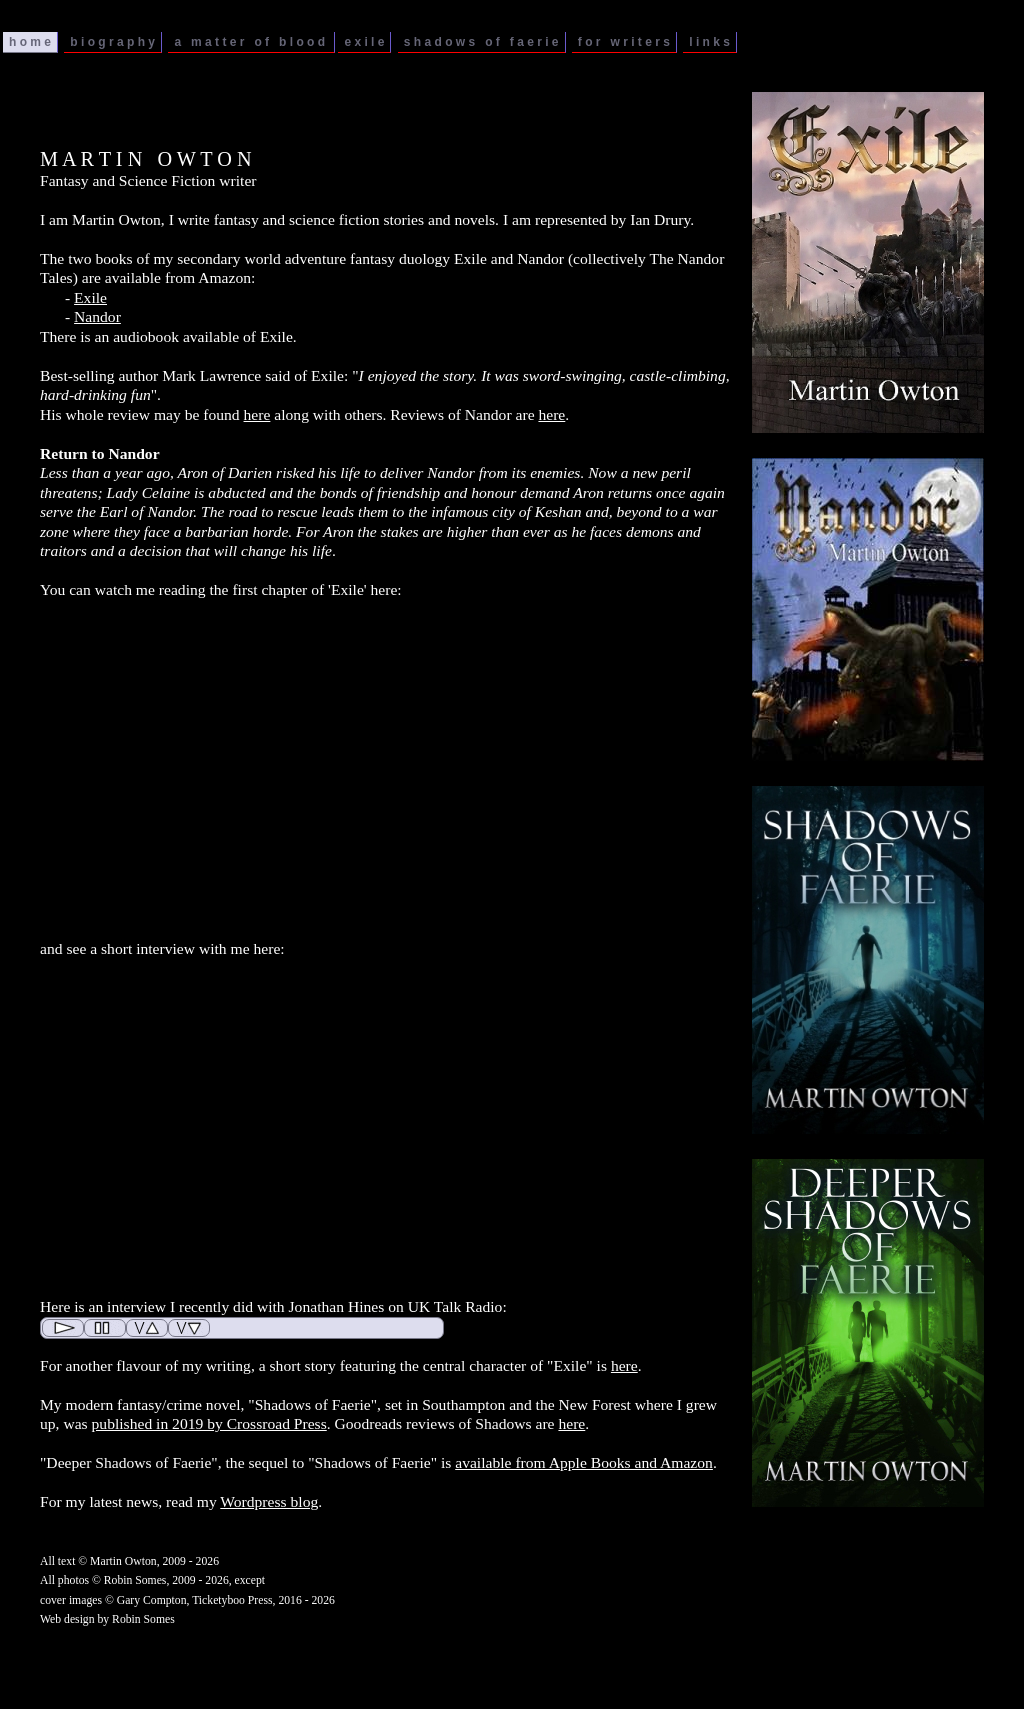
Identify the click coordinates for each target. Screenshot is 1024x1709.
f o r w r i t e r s (624, 42)
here (257, 414)
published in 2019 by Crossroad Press (209, 1423)
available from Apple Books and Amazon (584, 1462)
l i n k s (709, 42)
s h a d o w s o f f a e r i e (481, 42)
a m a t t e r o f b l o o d (251, 42)
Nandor (97, 316)
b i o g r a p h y (112, 42)
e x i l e (364, 42)
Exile (90, 297)
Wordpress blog (269, 1501)
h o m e (30, 42)
